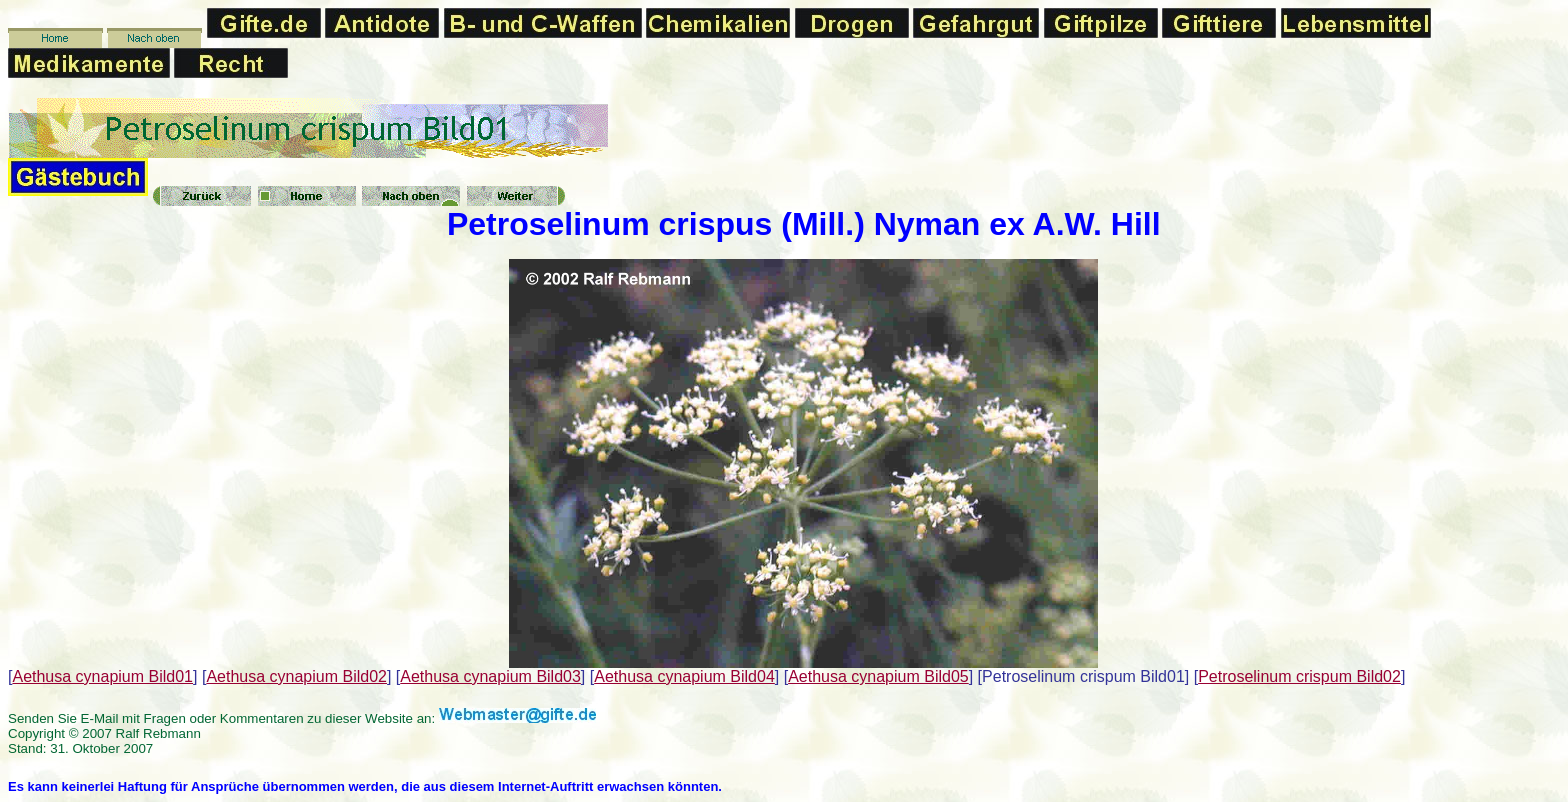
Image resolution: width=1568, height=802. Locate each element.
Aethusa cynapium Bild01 (102, 676)
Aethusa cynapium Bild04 (684, 676)
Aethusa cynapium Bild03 (490, 676)
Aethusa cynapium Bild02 (296, 676)
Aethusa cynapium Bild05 (878, 676)
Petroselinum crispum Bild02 (1299, 676)
